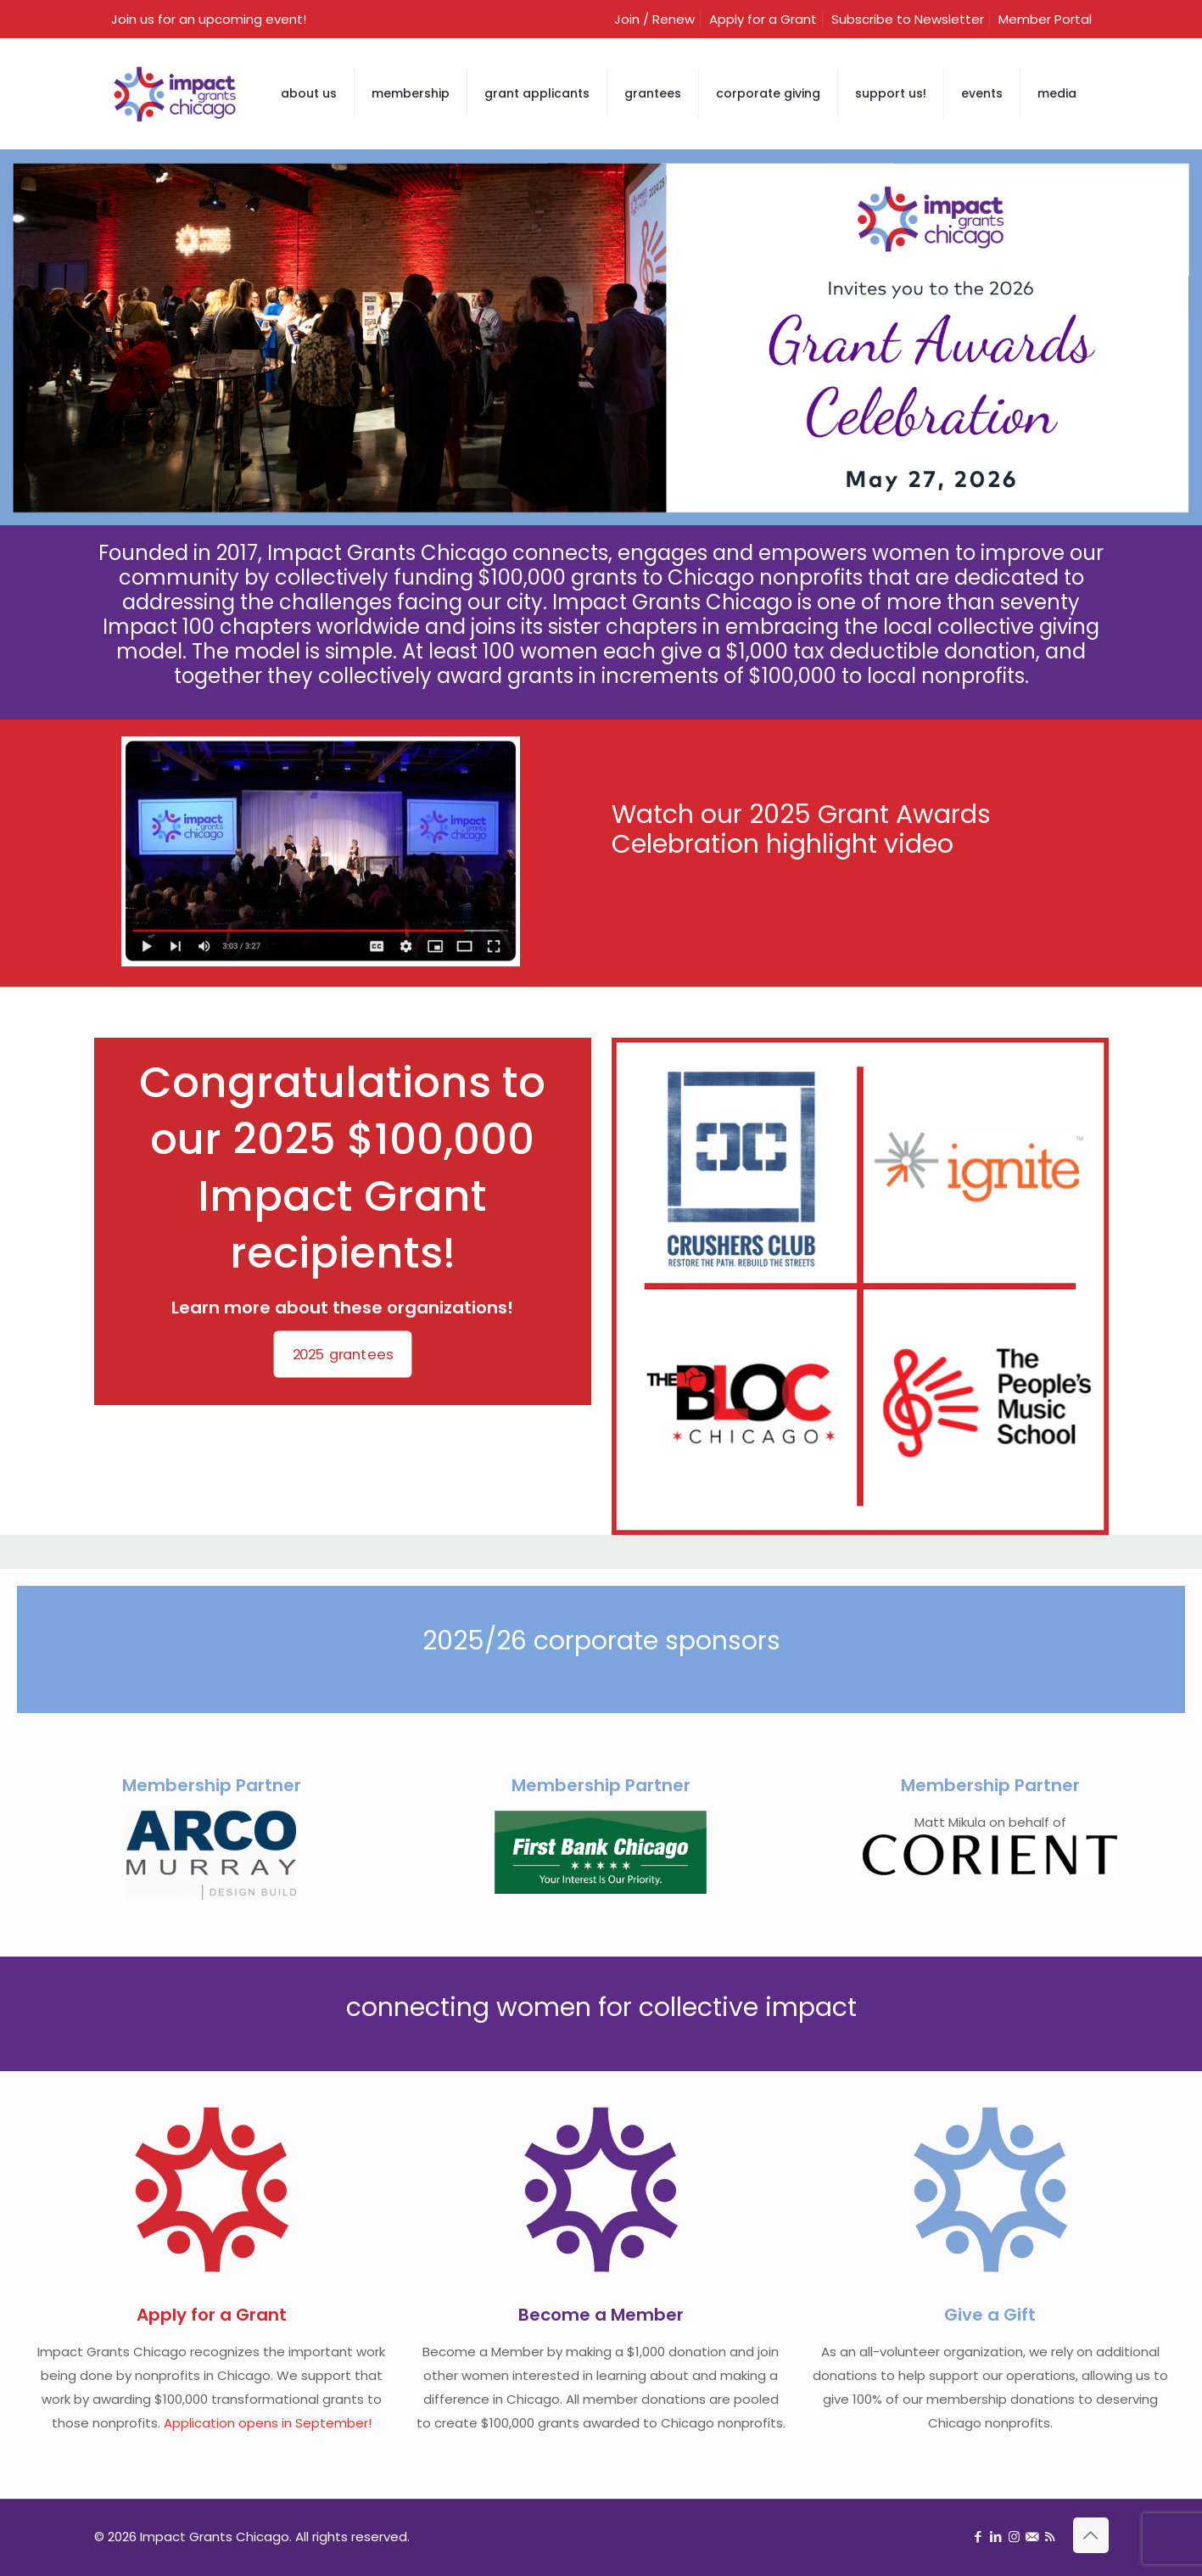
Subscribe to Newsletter (907, 19)
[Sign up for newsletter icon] (1032, 2536)
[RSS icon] (1049, 2536)
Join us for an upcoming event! (208, 19)
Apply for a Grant (763, 19)
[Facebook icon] (978, 2536)
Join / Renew (654, 19)
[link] (860, 1286)
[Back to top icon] (1091, 2535)
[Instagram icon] (1014, 2536)
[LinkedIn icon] (996, 2536)
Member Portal (1045, 19)
